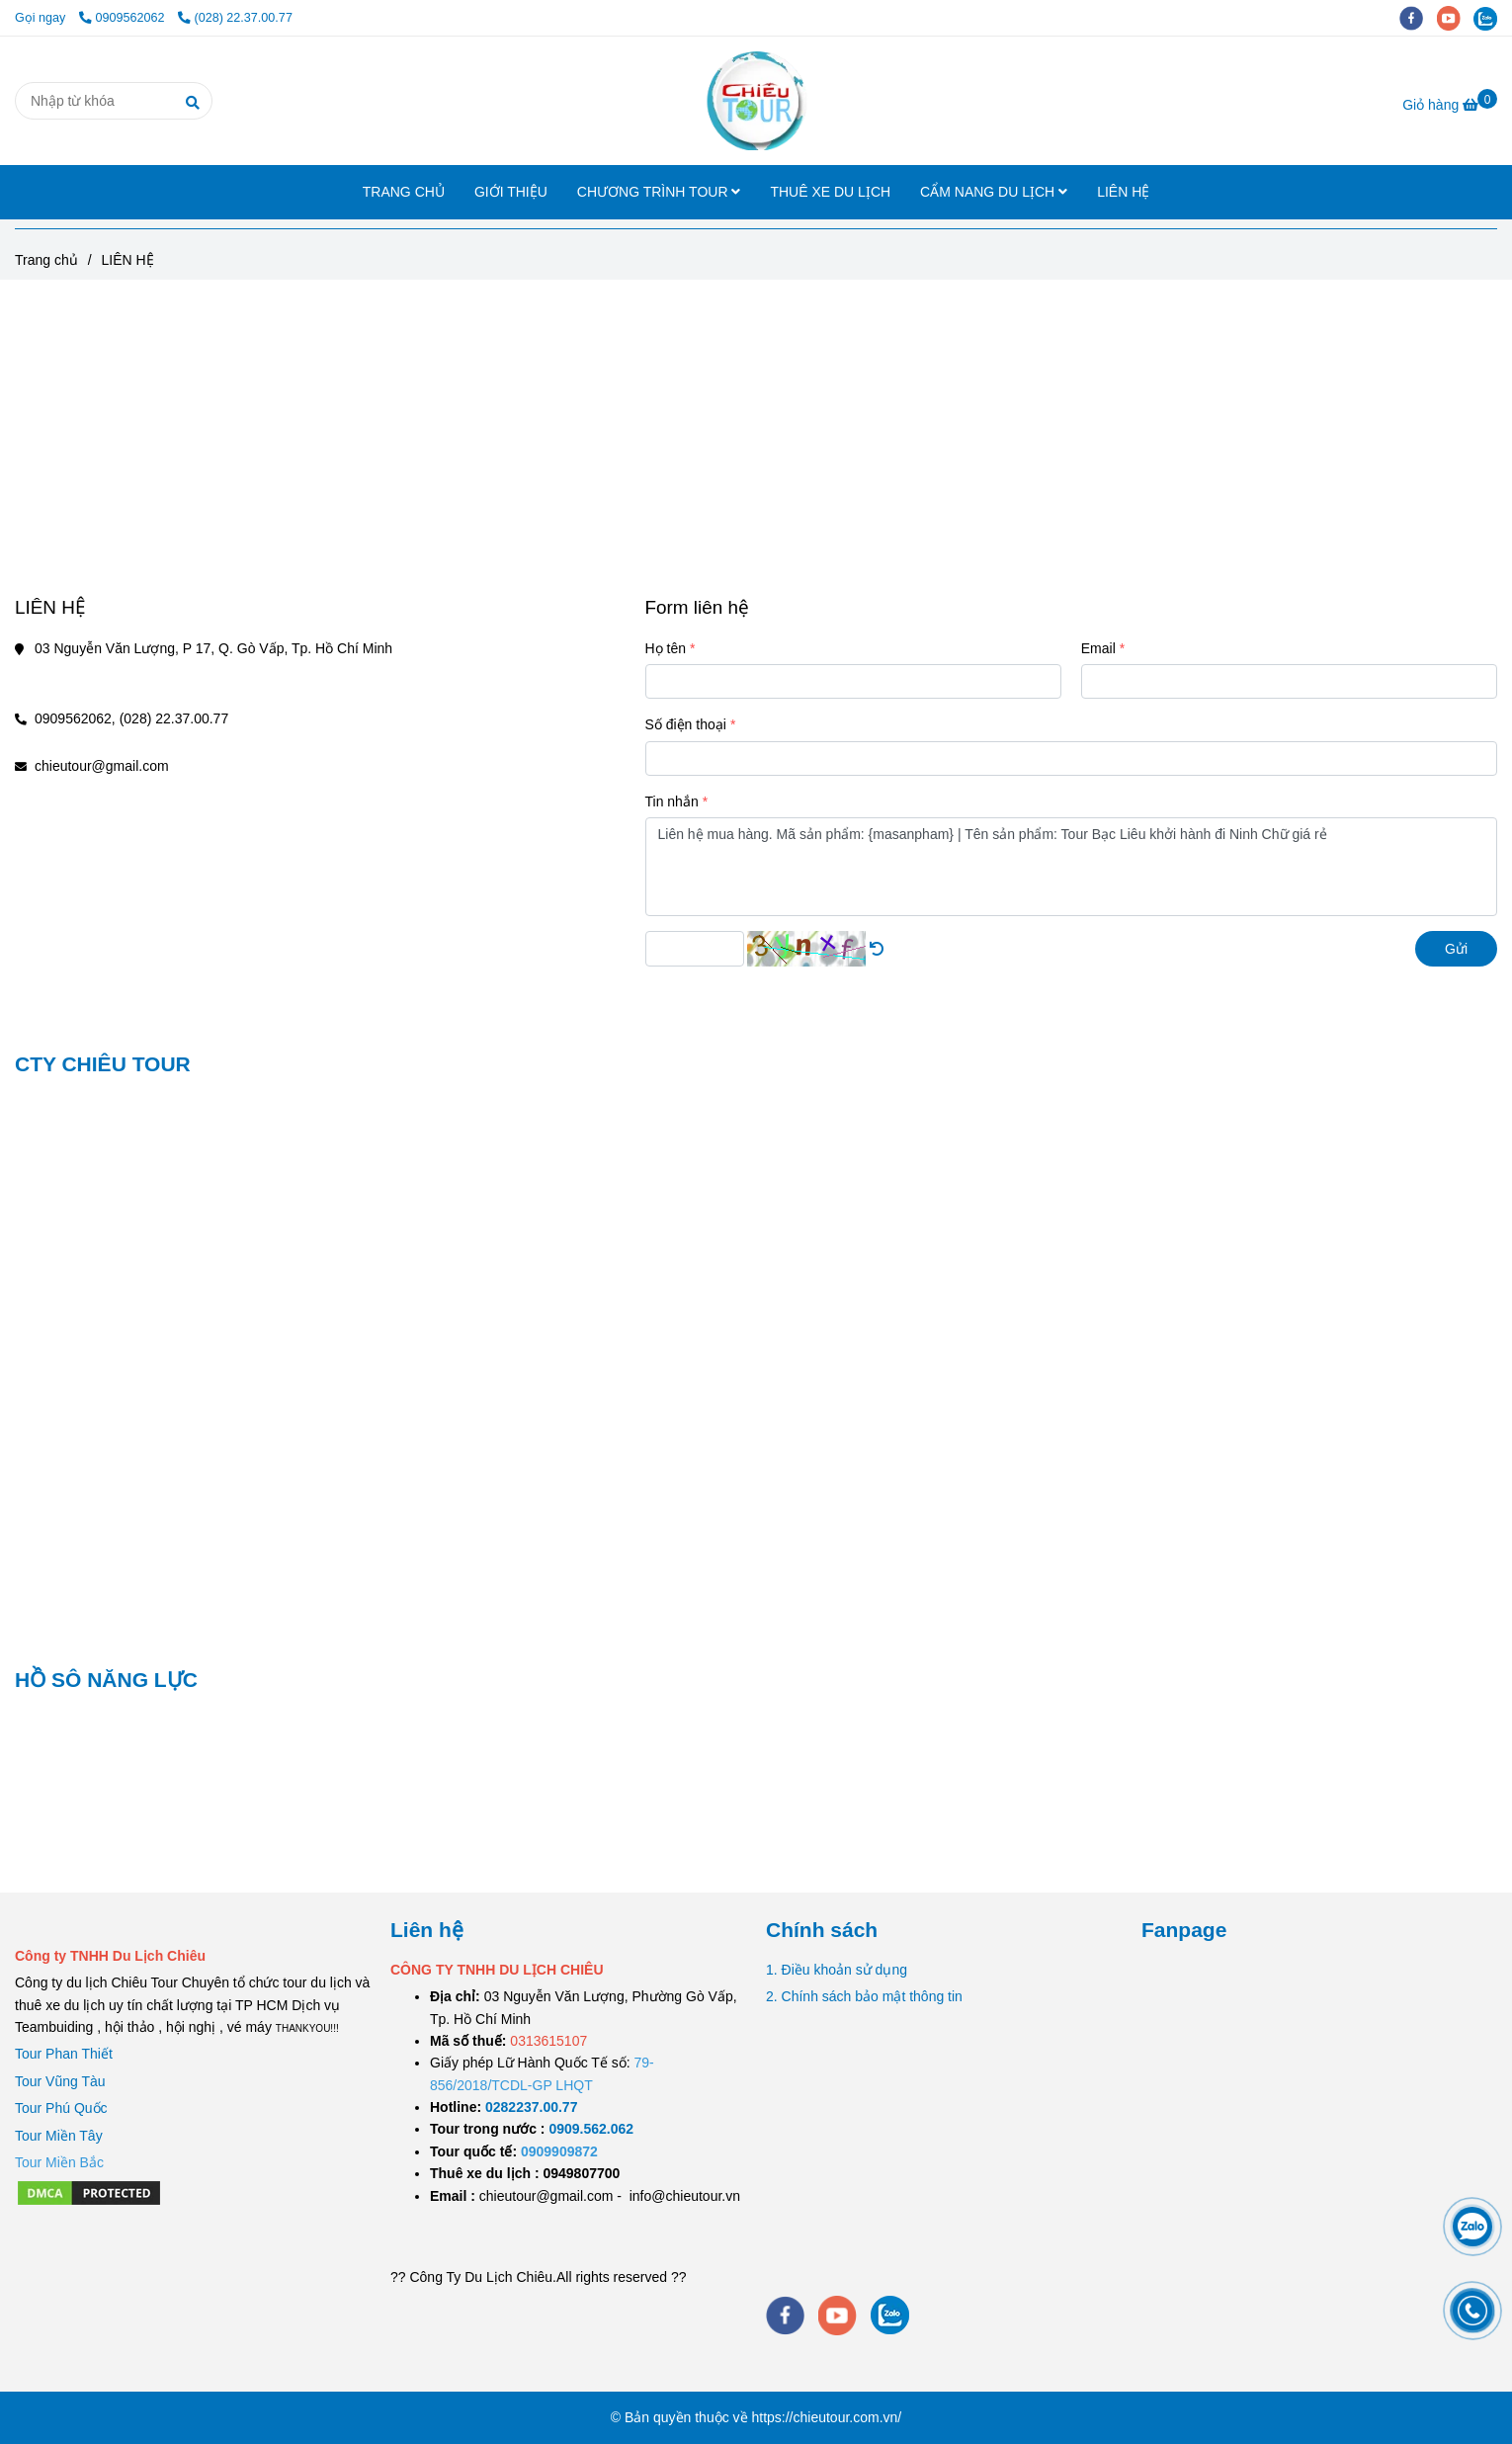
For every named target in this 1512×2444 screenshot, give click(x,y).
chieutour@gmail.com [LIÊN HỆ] (102, 766)
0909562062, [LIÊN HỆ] (75, 718)
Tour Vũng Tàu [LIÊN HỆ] (60, 2081)
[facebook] (1418, 18)
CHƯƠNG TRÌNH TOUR (659, 192)
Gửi (1456, 949)
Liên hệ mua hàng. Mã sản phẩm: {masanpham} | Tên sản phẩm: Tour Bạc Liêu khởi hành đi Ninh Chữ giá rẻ (1071, 866)
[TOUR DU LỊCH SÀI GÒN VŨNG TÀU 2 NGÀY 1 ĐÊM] (531, 2107)
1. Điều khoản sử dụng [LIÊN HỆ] (836, 1970)
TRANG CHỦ (404, 192)
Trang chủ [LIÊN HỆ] (46, 260)
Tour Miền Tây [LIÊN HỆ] (59, 2136)
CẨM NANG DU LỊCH (993, 192)
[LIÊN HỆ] (756, 100)
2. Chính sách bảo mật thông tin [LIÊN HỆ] (864, 1996)
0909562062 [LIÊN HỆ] (123, 18)
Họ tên (665, 648)
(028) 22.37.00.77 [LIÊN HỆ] (235, 18)
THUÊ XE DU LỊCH (830, 192)
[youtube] (1455, 18)
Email (1098, 648)
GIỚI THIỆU (510, 192)
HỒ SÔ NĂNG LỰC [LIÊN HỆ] (106, 1679)
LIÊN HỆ (1123, 192)
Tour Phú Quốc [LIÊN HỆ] (61, 2108)
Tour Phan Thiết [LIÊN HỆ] (64, 2054)
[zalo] (1490, 18)
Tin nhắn (672, 801)
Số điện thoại (685, 724)
